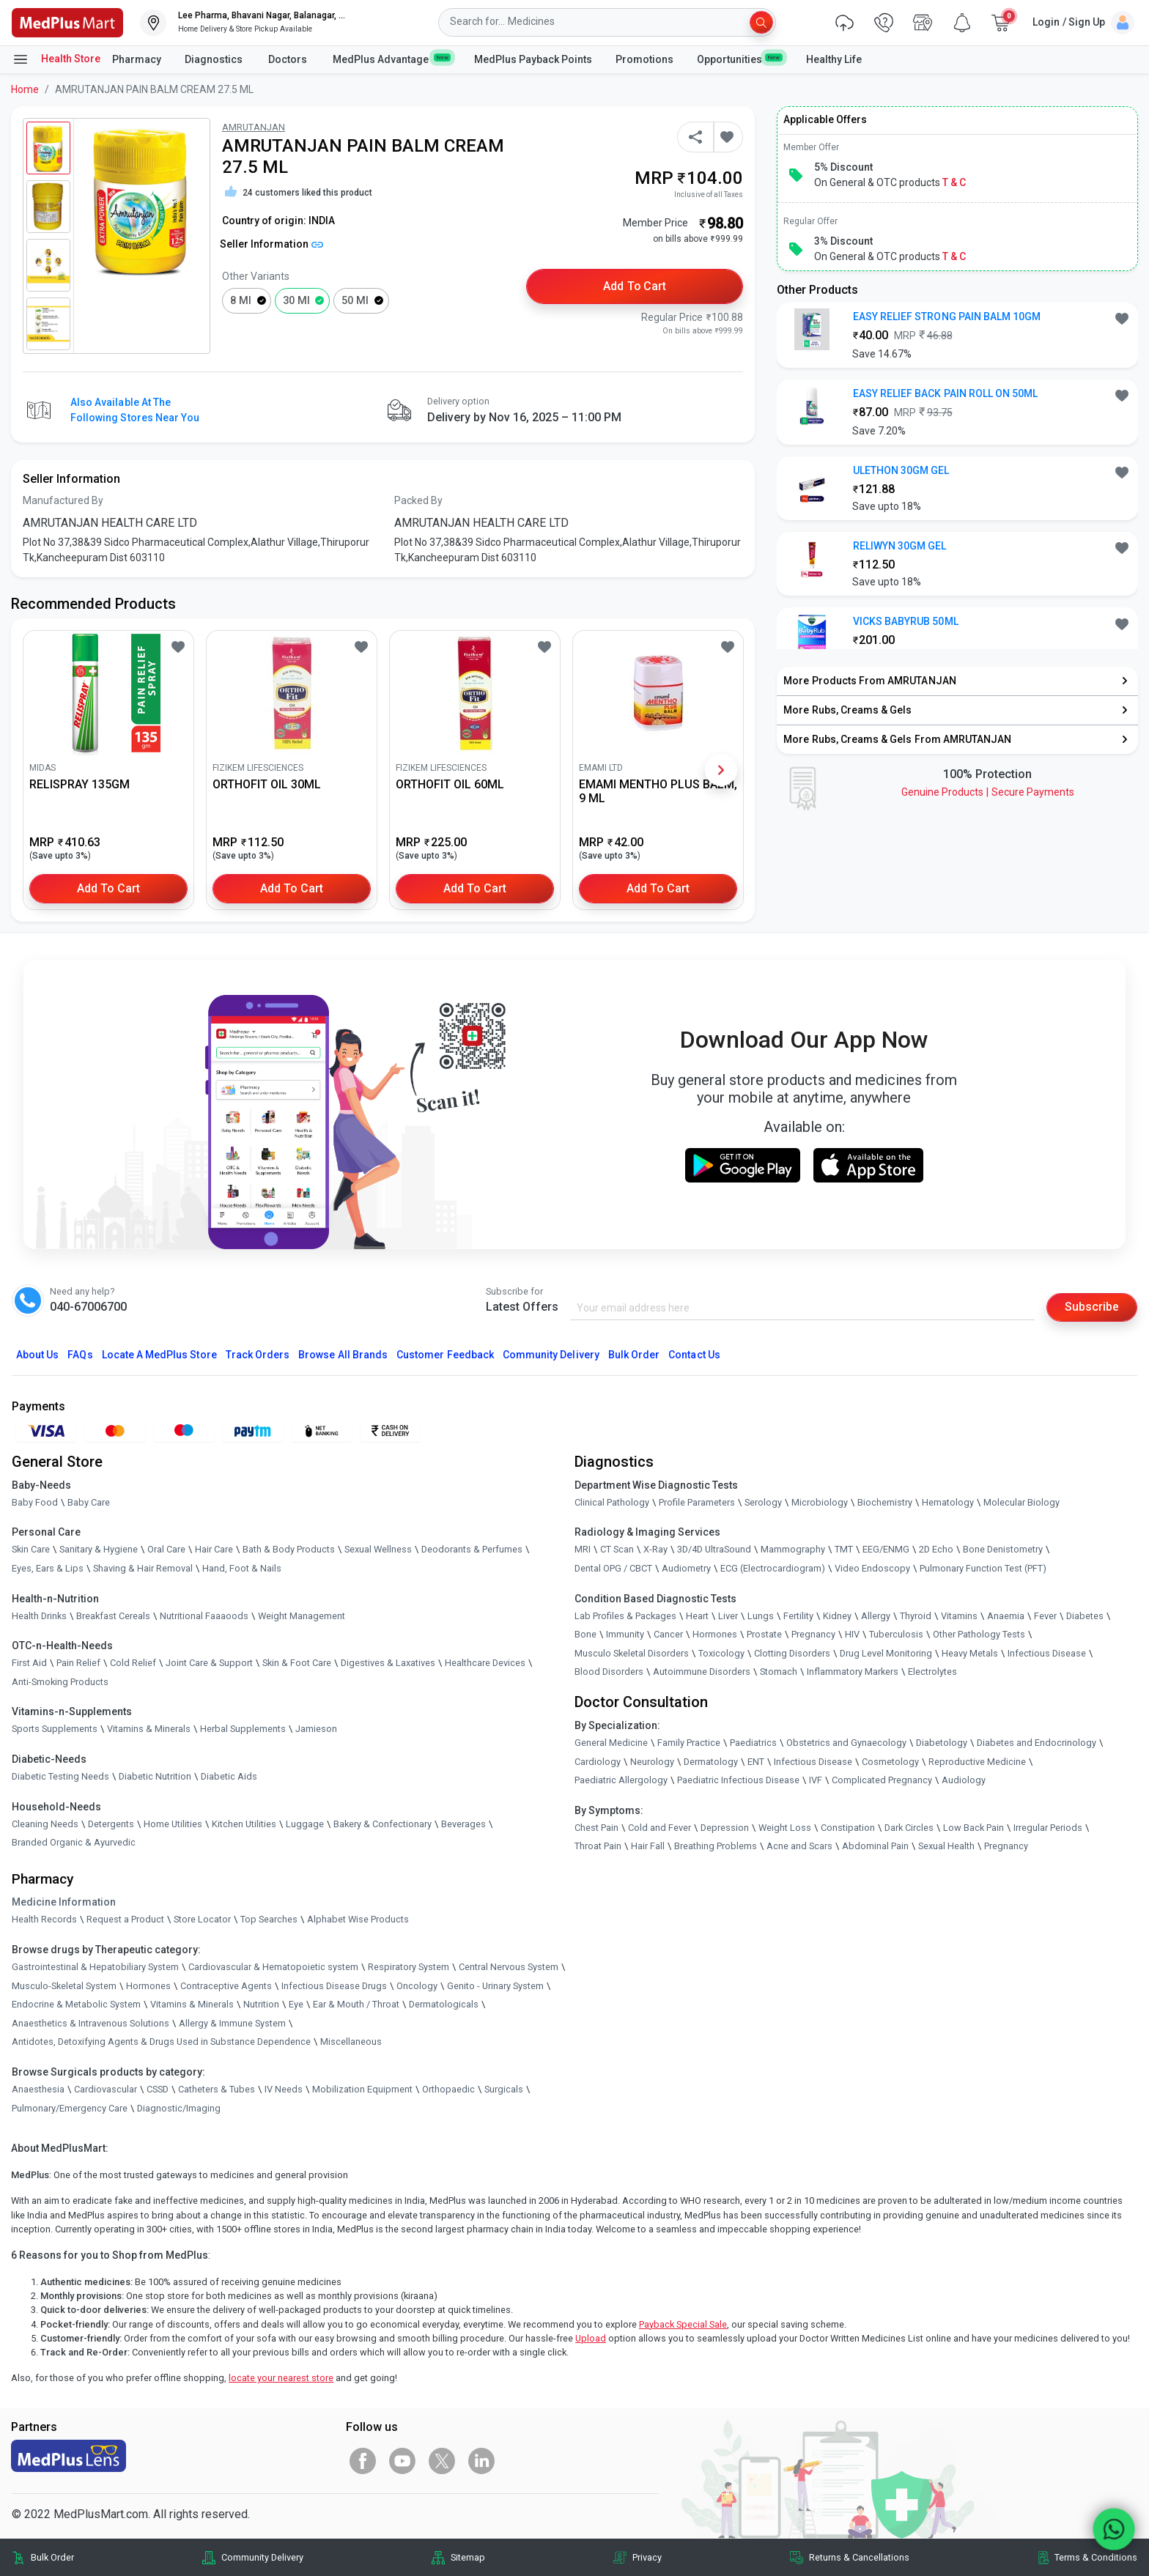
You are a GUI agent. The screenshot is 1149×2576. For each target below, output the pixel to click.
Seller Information (271, 244)
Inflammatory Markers (852, 1671)
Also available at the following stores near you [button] (134, 409)
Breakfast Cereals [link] (113, 1615)
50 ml (355, 301)
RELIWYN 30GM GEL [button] (900, 546)
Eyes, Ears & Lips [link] (48, 1568)
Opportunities (739, 58)
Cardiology (597, 1761)
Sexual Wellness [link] (378, 1549)
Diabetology (941, 1742)
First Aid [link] (29, 1662)
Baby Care (88, 1502)
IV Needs (284, 2089)
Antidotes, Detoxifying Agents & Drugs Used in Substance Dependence (161, 2041)
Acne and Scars (799, 1845)
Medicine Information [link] (64, 1902)
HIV (852, 1634)
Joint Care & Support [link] (209, 1662)
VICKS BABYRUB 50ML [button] (905, 621)
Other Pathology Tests (979, 1634)
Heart (697, 1615)
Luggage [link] (305, 1823)
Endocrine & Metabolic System (76, 2004)
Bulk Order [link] (52, 2557)
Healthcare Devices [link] (485, 1662)
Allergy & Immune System (232, 2023)
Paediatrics (753, 1742)
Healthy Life (834, 59)
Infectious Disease (1047, 1653)
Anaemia (1005, 1615)
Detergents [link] (111, 1823)
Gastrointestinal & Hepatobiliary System (95, 1966)
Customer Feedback (445, 1355)
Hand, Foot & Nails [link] (241, 1568)
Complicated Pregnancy (882, 1779)
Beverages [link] (463, 1823)
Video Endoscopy (872, 1568)
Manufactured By (63, 500)
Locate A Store (159, 1355)
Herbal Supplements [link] (243, 1728)
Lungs (760, 1615)
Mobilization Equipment (362, 2089)
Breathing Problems (715, 1845)
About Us (37, 1355)
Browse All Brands (343, 1355)
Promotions (644, 59)
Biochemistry (884, 1502)
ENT (755, 1761)
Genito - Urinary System (495, 1985)
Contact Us (694, 1355)
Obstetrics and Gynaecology (846, 1742)
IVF (815, 1779)
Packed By (418, 500)
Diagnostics (215, 59)
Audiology (964, 1779)
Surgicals (503, 2089)
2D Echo (936, 1549)
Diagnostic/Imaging (179, 2108)
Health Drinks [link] (39, 1615)
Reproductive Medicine (977, 1761)
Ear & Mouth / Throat (356, 2004)
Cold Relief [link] (133, 1662)
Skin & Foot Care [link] (296, 1662)
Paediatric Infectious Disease (738, 1779)
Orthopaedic (448, 2089)
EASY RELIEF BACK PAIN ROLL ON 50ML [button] (945, 393)
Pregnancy (813, 1634)
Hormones (148, 1985)
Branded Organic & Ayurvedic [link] (74, 1842)
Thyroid (915, 1615)
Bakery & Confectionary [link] (382, 1823)
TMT (844, 1549)
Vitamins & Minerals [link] (149, 1728)
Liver (728, 1615)
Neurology (652, 1761)
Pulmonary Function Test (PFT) (983, 1568)
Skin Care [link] (31, 1549)
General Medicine (611, 1742)
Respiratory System (408, 1966)
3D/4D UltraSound (714, 1549)
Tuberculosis (896, 1634)
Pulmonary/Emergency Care (70, 2108)
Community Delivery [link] (262, 2557)
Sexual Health (946, 1845)
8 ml (240, 301)
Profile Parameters (697, 1502)
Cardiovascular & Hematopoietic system (273, 1966)
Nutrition (261, 2004)
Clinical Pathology (611, 1502)
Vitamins (959, 1615)
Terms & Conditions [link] (1095, 2557)
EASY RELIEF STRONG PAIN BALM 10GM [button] (947, 316)
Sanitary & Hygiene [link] (98, 1549)
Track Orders (258, 1355)
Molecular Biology (1021, 1502)
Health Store (56, 59)
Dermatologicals (444, 2004)
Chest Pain (596, 1827)
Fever (1045, 1615)
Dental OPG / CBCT (613, 1568)
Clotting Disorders (792, 1653)
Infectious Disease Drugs (334, 1985)
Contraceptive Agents (226, 1985)
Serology (763, 1502)
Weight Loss (784, 1827)
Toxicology (721, 1653)
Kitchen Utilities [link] (244, 1823)
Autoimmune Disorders (701, 1671)
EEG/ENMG (885, 1549)
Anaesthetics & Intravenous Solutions (90, 2023)
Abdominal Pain (875, 1845)
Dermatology (711, 1761)
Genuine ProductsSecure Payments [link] (987, 792)
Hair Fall (648, 1845)
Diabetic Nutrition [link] (155, 1776)
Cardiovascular (105, 2089)
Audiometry (686, 1568)
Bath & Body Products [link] (289, 1549)
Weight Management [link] (301, 1615)
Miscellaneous (351, 2041)
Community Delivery (551, 1355)
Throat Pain (597, 1845)
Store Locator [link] (202, 1919)
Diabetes (1085, 1615)
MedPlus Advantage (392, 58)
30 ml (296, 301)
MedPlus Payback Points (533, 59)
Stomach (778, 1671)
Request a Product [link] (125, 1919)
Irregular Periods (1047, 1827)
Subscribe (1092, 1307)
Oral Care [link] (166, 1549)
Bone (585, 1634)
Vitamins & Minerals (192, 2004)
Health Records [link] (44, 1919)
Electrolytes (932, 1671)
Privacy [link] (647, 2557)
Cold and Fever (659, 1827)
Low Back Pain (973, 1827)
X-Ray (655, 1549)
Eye (296, 2004)
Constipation (848, 1827)
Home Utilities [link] (173, 1823)
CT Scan (617, 1549)
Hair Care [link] (214, 1549)
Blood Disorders (608, 1671)
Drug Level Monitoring (886, 1653)
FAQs (79, 1355)
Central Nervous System (508, 1966)
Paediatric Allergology (621, 1779)
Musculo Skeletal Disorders (631, 1653)
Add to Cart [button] (635, 286)
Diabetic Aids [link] (229, 1776)
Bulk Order (634, 1355)
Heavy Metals (970, 1653)
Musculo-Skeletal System (64, 1985)
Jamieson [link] (316, 1728)
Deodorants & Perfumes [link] (471, 1549)
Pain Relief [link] (78, 1662)
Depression (725, 1827)
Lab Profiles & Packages (625, 1615)
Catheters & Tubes (216, 2089)
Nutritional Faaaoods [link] (204, 1615)
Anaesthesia (38, 2089)
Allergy (875, 1615)
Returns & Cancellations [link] (859, 2557)
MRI (582, 1549)
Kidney (837, 1615)
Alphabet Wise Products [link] (358, 1919)
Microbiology (819, 1502)
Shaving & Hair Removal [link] (143, 1568)
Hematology (948, 1502)
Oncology (416, 1985)
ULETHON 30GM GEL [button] (901, 470)
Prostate (764, 1634)
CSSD (158, 2089)
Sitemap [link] (468, 2557)
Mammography (793, 1549)
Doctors (288, 59)
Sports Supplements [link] (54, 1728)
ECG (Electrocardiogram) (772, 1568)
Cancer (668, 1634)
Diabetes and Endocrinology (1036, 1742)
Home (25, 89)
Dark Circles (909, 1827)
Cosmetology (890, 1761)
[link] (67, 22)
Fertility (798, 1615)
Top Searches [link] (269, 1919)
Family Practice (688, 1742)
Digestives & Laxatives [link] (388, 1662)
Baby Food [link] (35, 1502)
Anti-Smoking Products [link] (60, 1681)
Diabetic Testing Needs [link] (60, 1776)
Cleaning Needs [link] (45, 1823)
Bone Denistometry (1003, 1549)
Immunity (625, 1634)
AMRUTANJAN (253, 127)
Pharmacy (136, 59)
